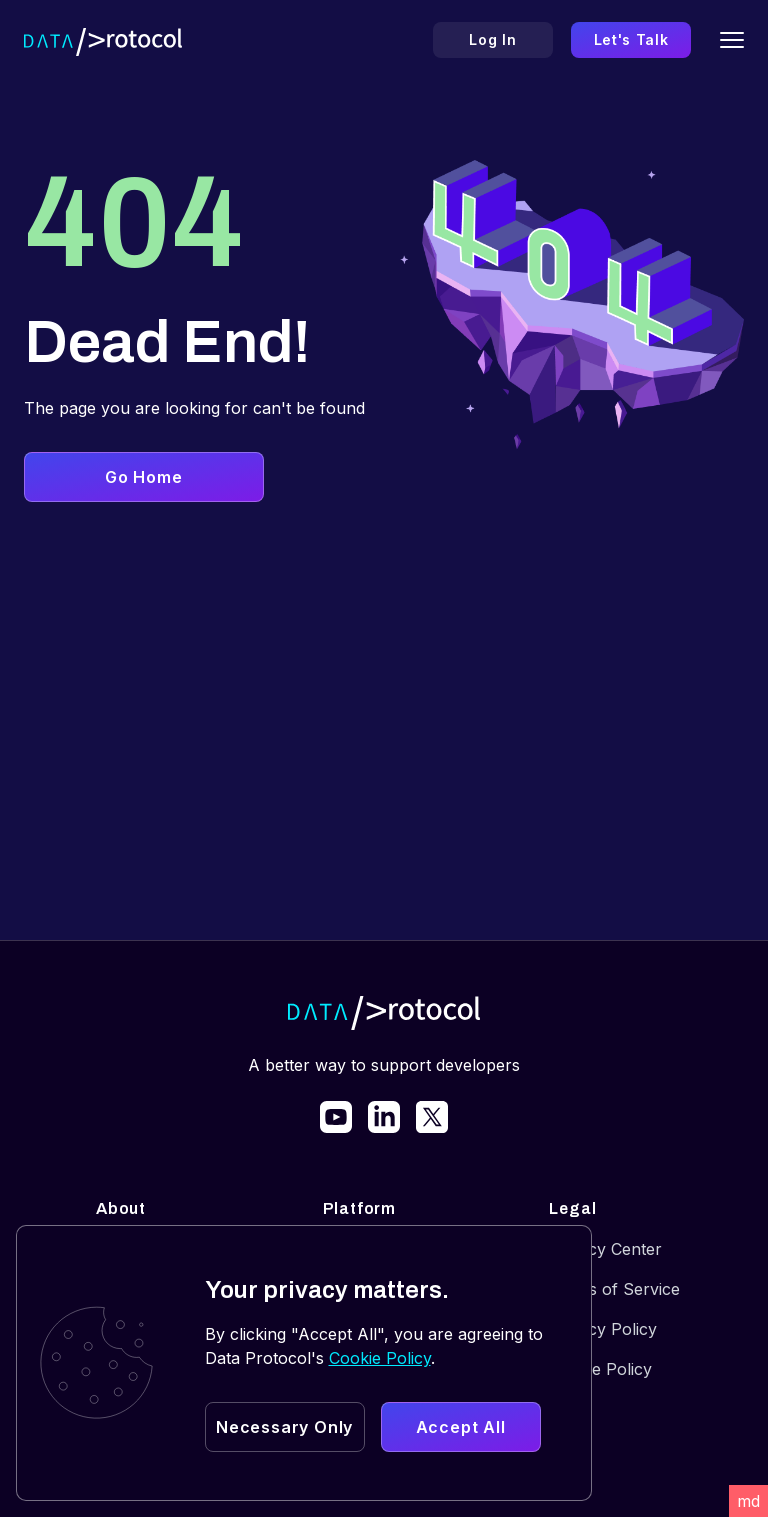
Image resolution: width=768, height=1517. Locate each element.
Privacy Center (605, 1249)
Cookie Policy (600, 1369)
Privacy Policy (603, 1329)
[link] (336, 1117)
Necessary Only (284, 1427)
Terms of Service (614, 1289)
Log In (492, 39)
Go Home (144, 477)
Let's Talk (631, 39)
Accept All (461, 1427)
